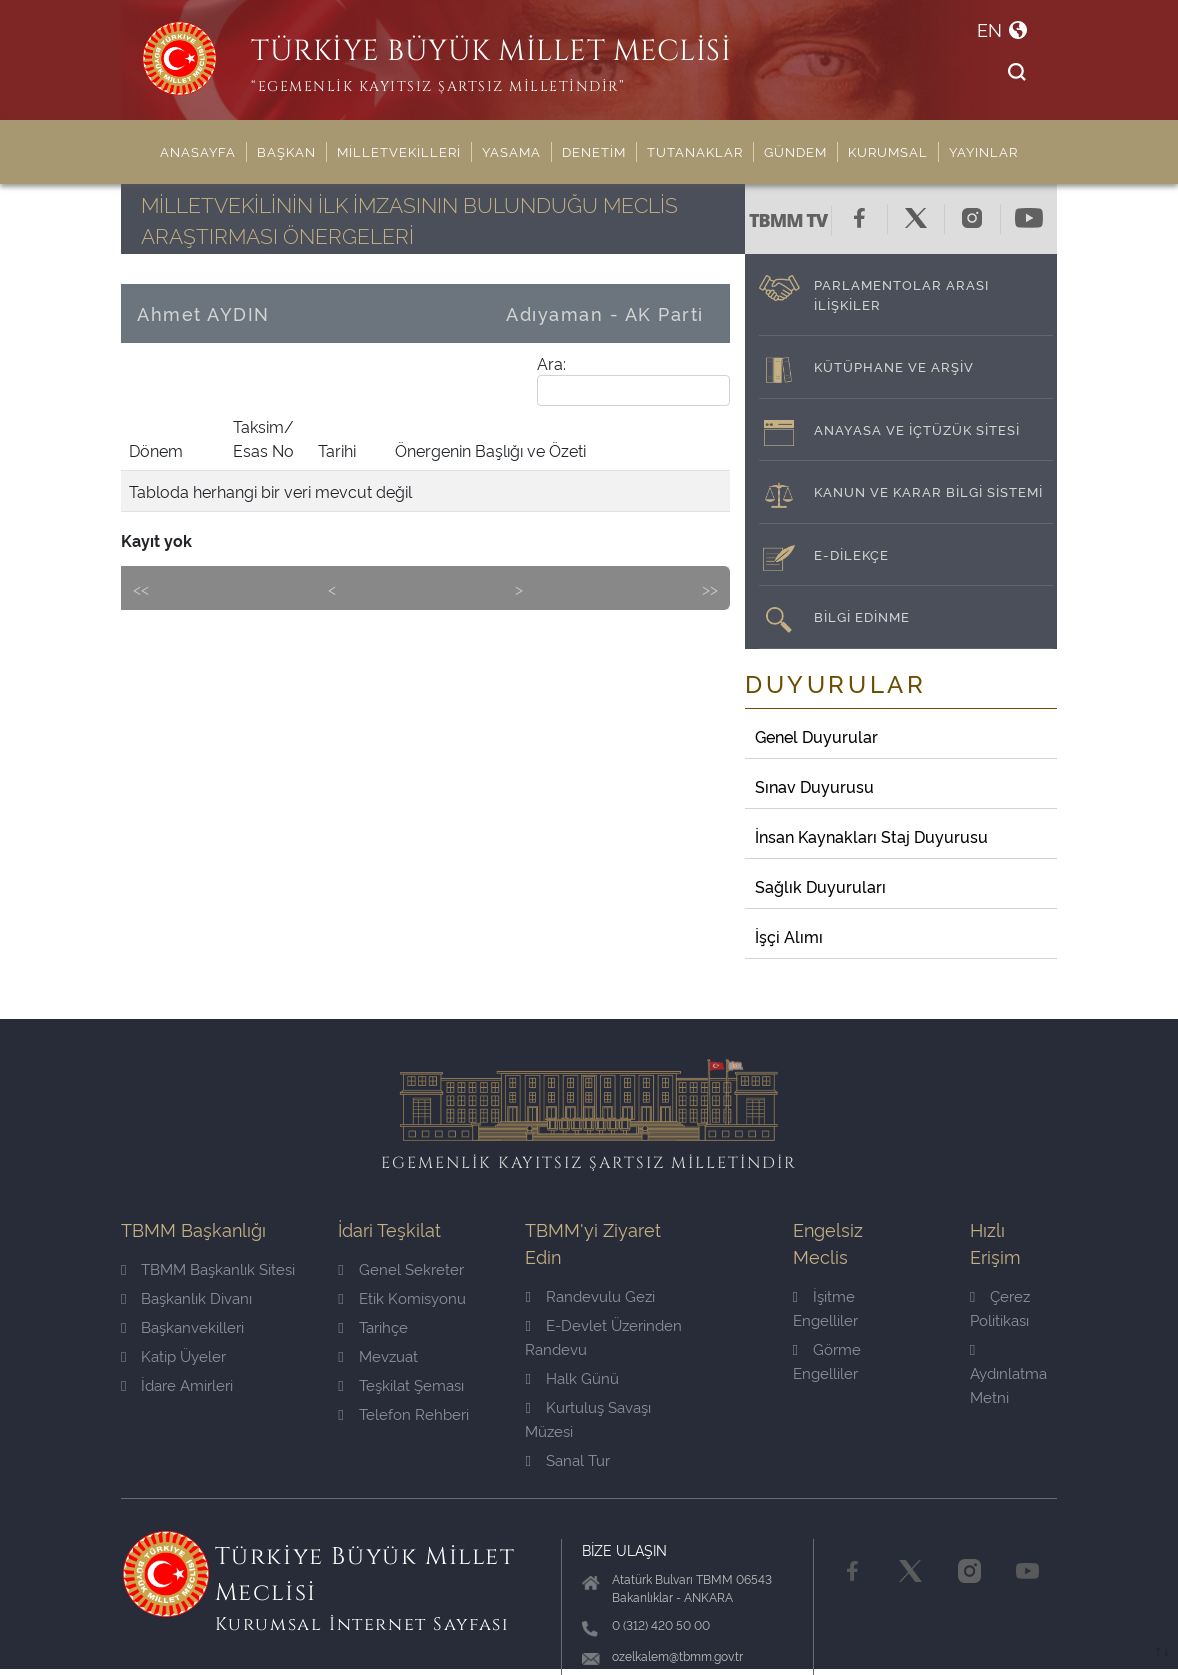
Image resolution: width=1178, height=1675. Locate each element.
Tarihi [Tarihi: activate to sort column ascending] (337, 450)
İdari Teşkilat (389, 1228)
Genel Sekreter (400, 1268)
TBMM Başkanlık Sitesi (208, 1268)
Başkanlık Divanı (186, 1297)
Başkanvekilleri (182, 1326)
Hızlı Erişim (995, 1242)
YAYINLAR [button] (983, 151)
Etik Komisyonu (401, 1297)
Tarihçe (372, 1326)
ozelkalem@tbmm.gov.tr (677, 1655)
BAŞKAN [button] (286, 151)
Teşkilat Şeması (400, 1384)
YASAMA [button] (511, 151)
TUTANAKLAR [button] (695, 151)
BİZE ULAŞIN (624, 1549)
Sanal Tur (567, 1459)
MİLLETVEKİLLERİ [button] (399, 151)
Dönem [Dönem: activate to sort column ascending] (156, 450)
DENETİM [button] (594, 151)
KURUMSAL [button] (888, 151)
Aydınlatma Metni (1008, 1374)
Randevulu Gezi (589, 1295)
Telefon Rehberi (403, 1413)
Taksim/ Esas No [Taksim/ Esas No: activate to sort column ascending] (263, 438)
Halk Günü (571, 1377)
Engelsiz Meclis (828, 1242)
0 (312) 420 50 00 (661, 1624)
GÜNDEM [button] (795, 151)
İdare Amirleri (177, 1384)
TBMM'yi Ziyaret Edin (593, 1242)
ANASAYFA (198, 151)
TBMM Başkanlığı (193, 1228)
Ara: (633, 379)
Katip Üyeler (173, 1355)
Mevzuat (377, 1355)
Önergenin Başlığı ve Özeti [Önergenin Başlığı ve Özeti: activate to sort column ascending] (490, 450)
